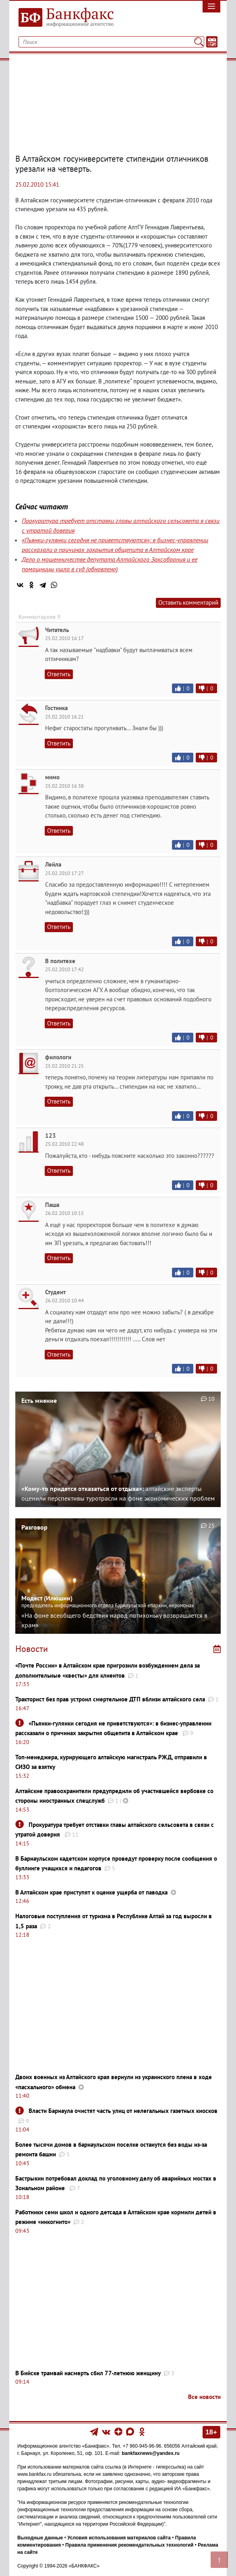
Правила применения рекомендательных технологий (129, 2545)
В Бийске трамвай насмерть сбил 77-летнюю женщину (88, 2373)
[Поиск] (199, 42)
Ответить (58, 674)
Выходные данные (40, 2538)
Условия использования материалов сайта (119, 2538)
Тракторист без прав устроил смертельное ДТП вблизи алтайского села (110, 1699)
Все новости (204, 2397)
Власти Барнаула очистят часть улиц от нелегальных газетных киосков (123, 2111)
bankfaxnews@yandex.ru (151, 2453)
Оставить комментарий (188, 602)
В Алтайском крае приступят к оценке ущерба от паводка (91, 1892)
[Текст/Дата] (211, 41)
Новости (31, 1648)
